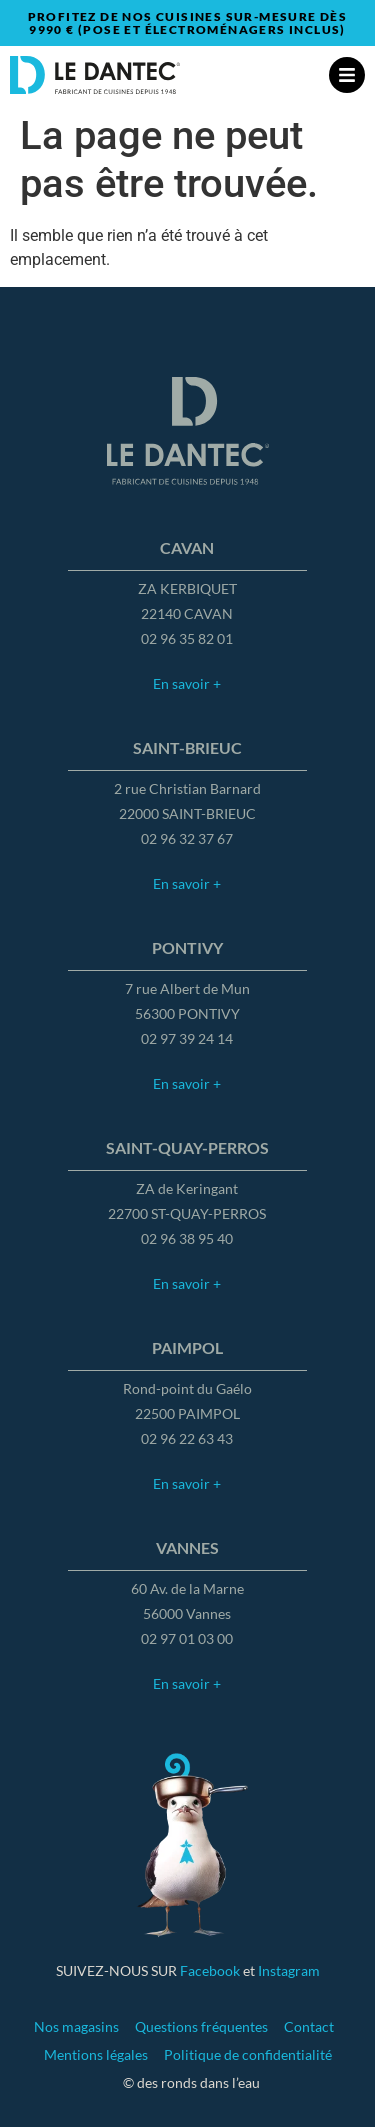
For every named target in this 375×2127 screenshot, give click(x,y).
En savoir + (187, 683)
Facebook (210, 1970)
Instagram (289, 1970)
